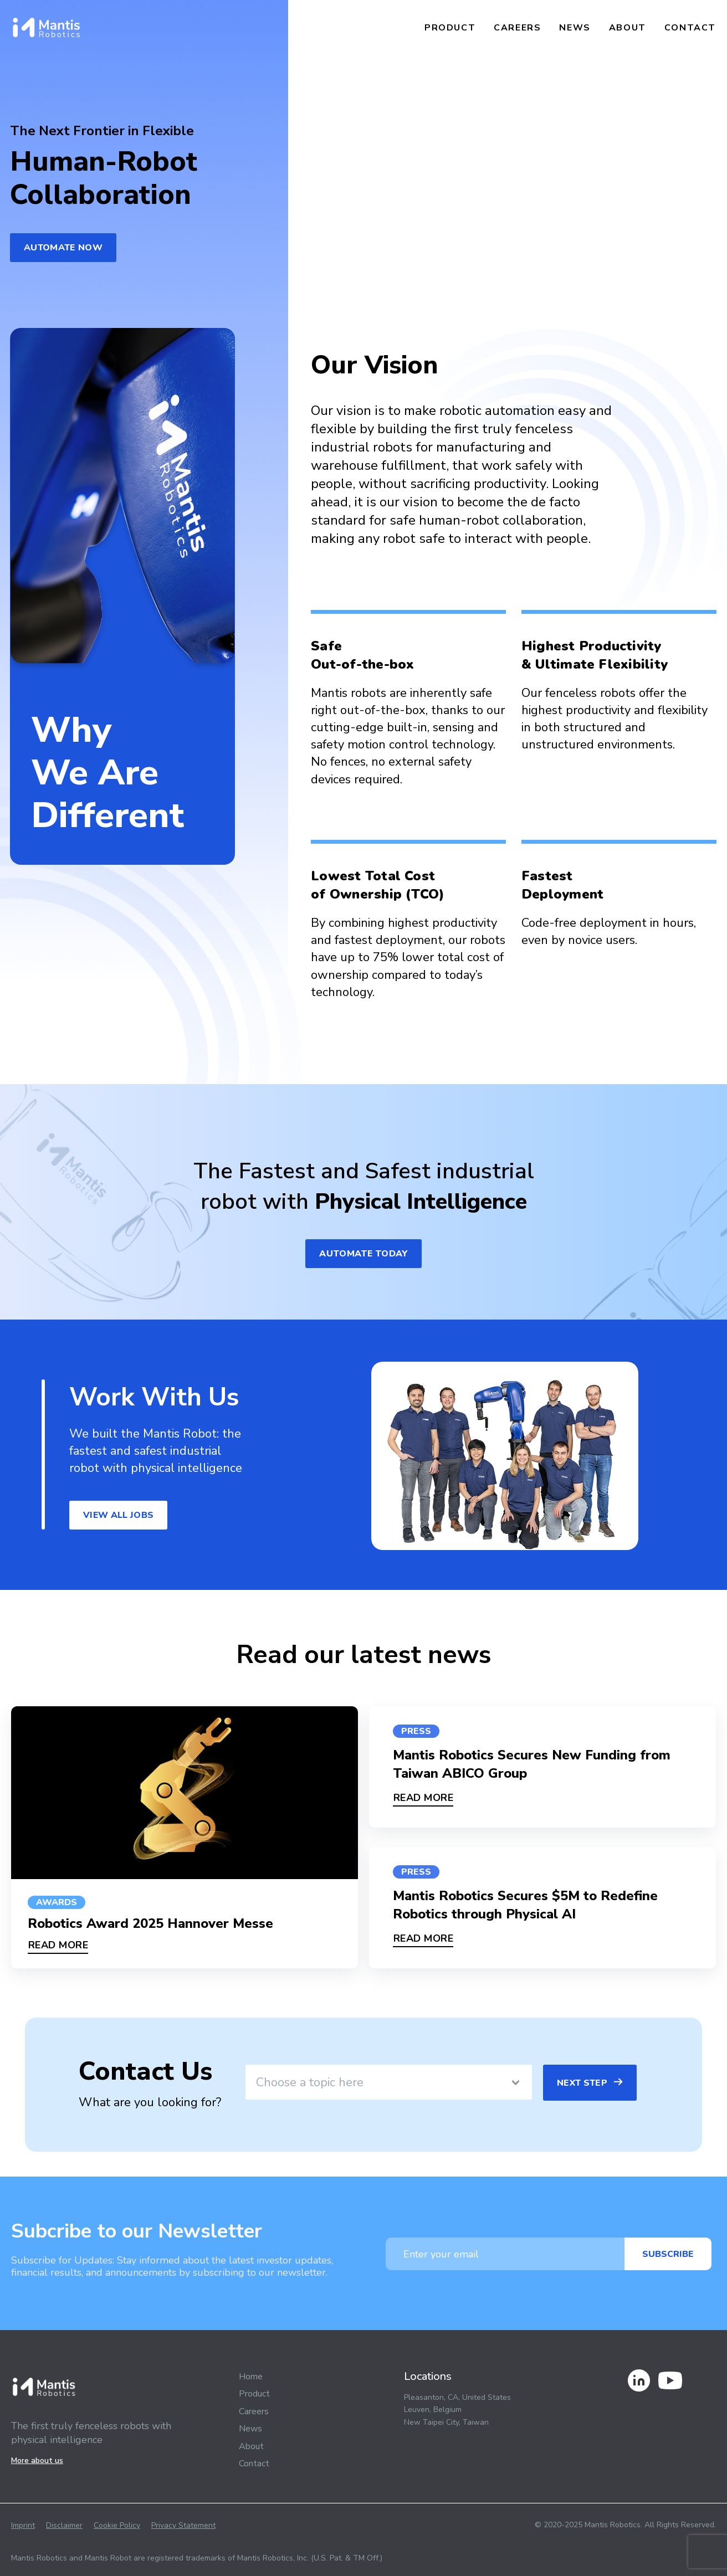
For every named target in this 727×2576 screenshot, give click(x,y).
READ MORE (58, 1945)
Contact (690, 28)
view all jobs (118, 1515)
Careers (517, 28)
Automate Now (63, 248)
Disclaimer (64, 2525)
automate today (363, 1254)
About (627, 28)
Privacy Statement (183, 2525)
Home (251, 2376)
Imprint (23, 2525)
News (574, 28)
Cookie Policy (117, 2525)
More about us (37, 2460)
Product (449, 28)
